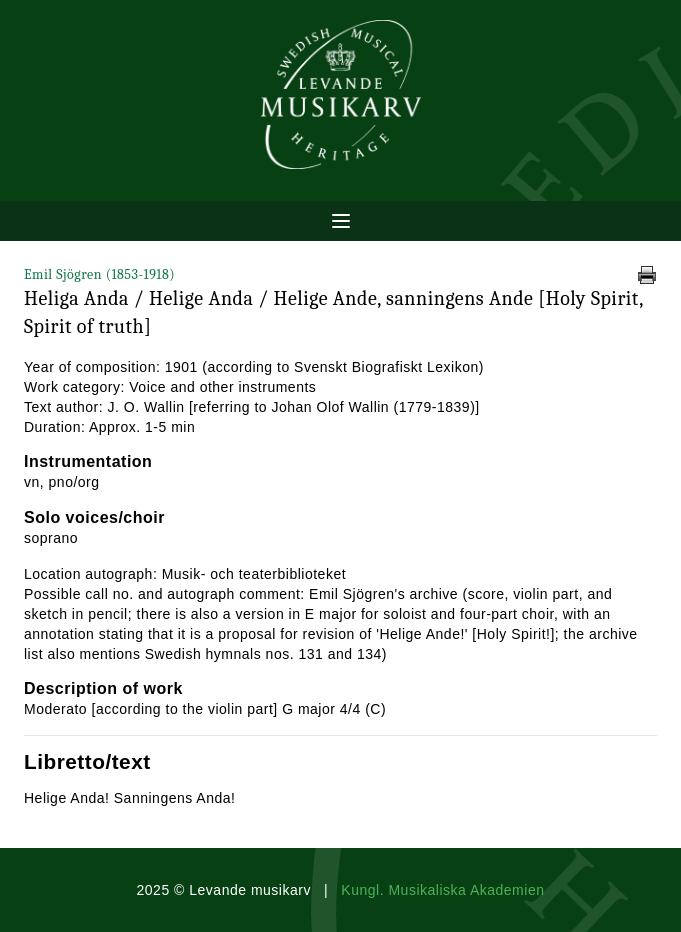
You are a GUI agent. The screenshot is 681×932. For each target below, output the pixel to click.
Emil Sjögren (99, 274)
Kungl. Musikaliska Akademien (442, 890)
